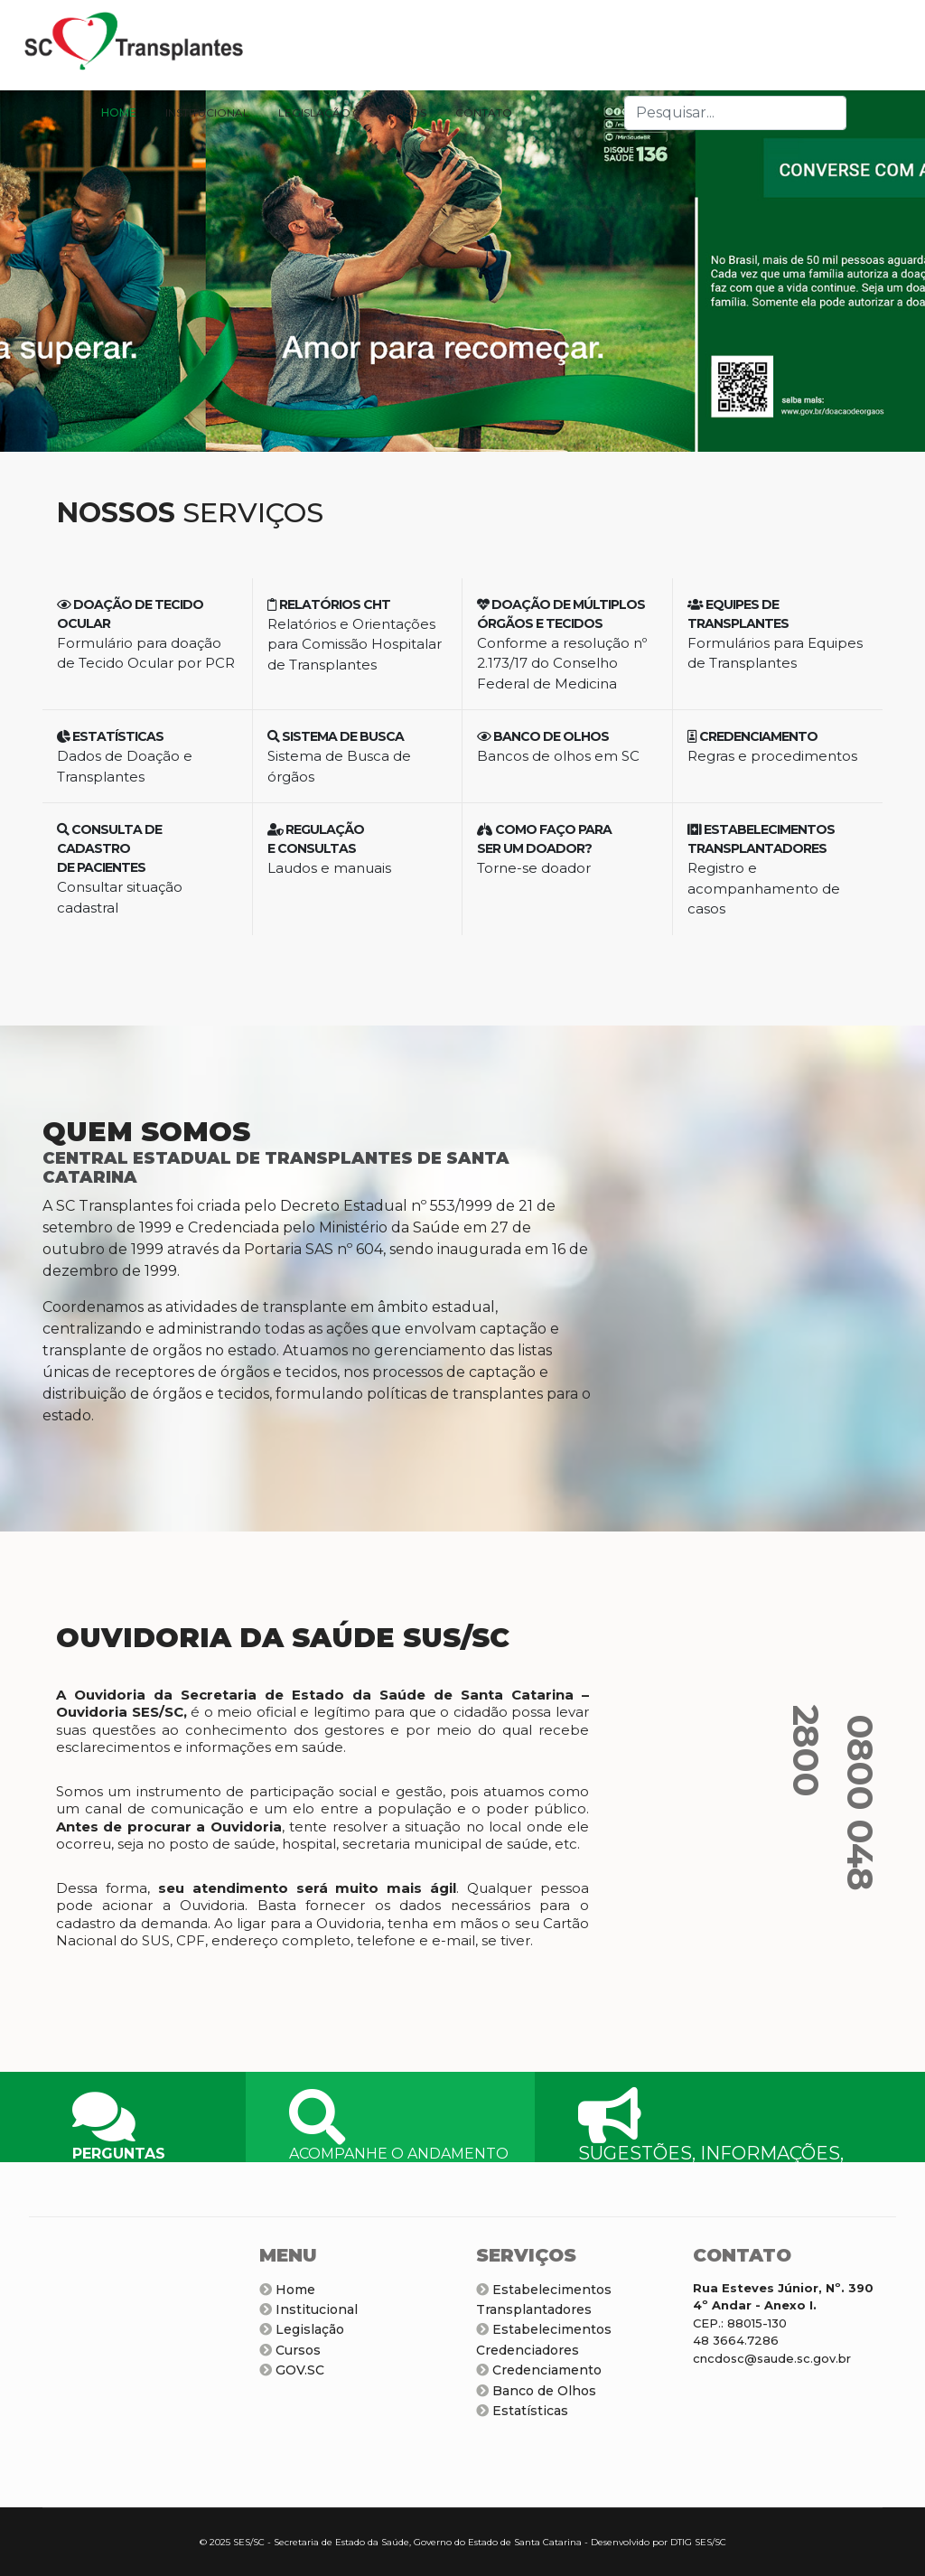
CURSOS (402, 112)
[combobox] (735, 113)
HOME (118, 112)
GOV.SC (291, 2370)
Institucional (308, 2309)
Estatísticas (522, 2411)
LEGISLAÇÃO (314, 112)
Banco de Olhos (536, 2391)
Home (287, 2289)
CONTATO (483, 112)
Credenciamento (539, 2370)
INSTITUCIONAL (207, 112)
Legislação (301, 2329)
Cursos (290, 2350)
